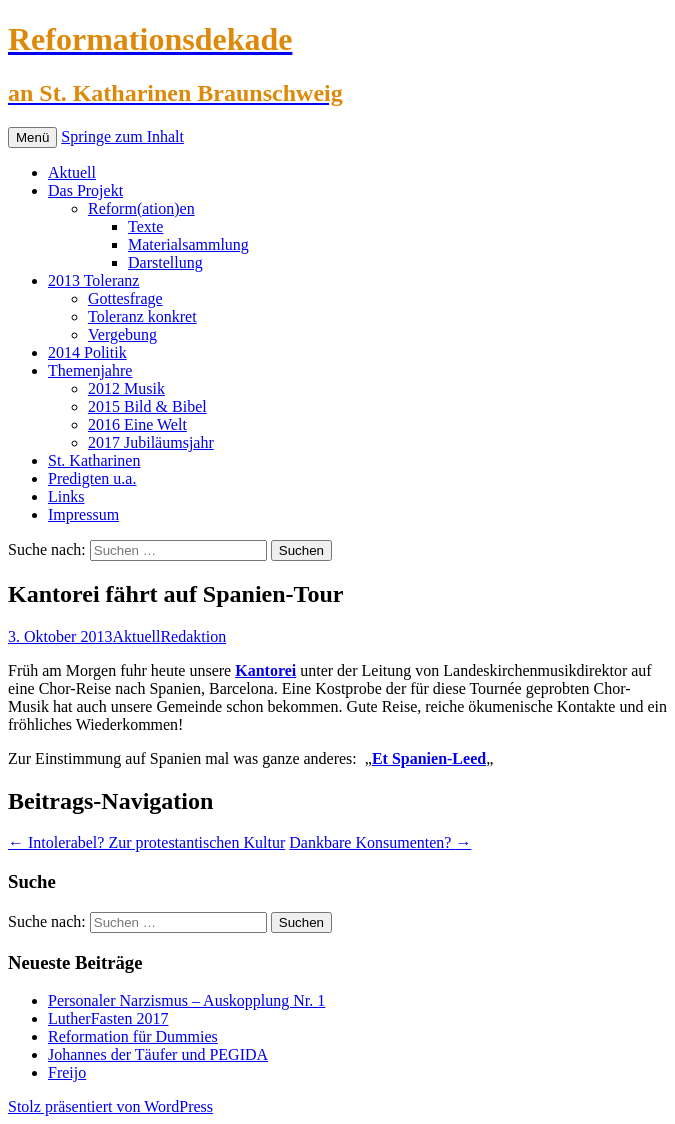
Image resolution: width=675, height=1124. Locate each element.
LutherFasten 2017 (108, 1018)
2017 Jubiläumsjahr (151, 442)
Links (66, 496)
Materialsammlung (188, 244)
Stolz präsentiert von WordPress (110, 1106)
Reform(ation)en (141, 208)
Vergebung (122, 334)
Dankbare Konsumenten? (380, 842)
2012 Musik (126, 388)
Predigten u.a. (92, 478)
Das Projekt (85, 190)
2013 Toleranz (93, 280)
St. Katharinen (94, 460)
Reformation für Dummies (133, 1036)
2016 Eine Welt (137, 424)
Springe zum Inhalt (122, 136)
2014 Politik (87, 352)
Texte (145, 226)
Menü (32, 137)
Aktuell (72, 172)
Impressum (83, 514)
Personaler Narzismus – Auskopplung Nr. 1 (186, 1000)
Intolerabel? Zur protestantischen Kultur (146, 842)
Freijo (67, 1072)
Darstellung (165, 262)
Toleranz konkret (142, 316)
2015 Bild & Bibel (147, 406)
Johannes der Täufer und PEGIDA (158, 1054)
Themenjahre (90, 370)
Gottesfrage (125, 298)
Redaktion (193, 636)
